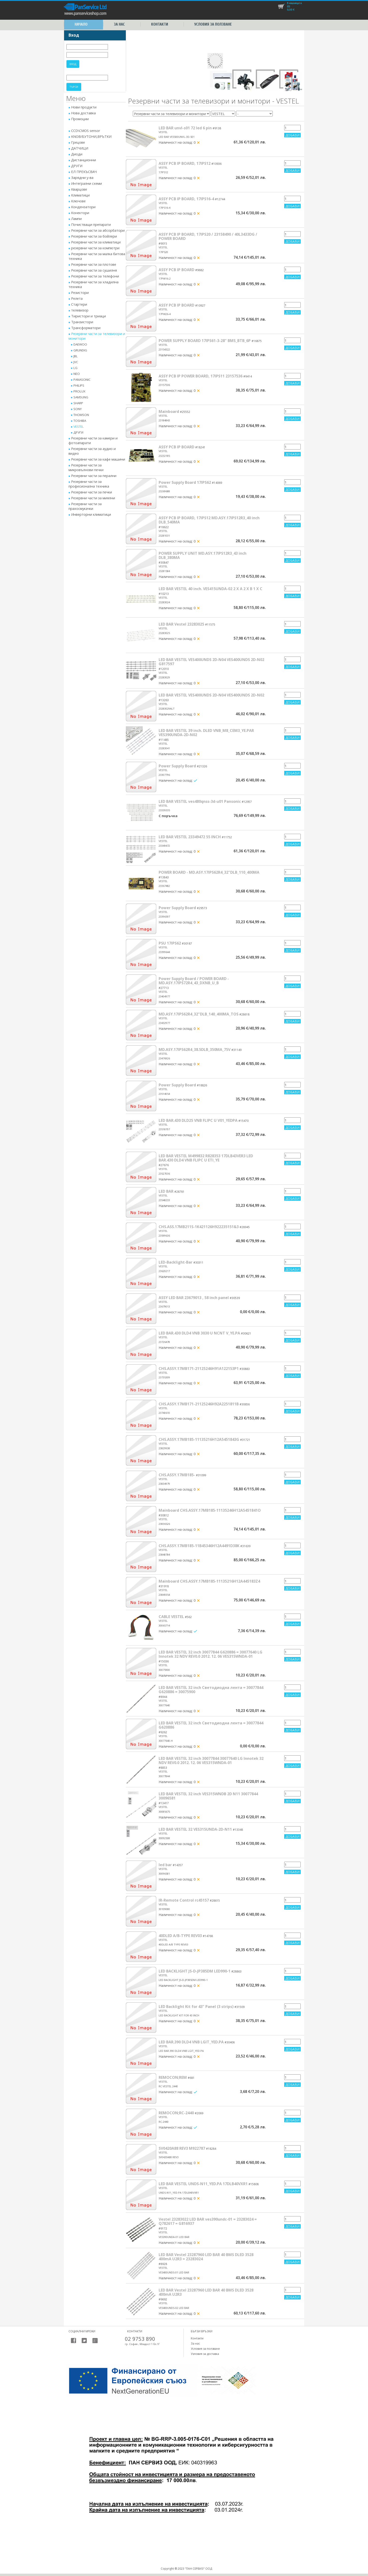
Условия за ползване (213, 24)
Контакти (159, 24)
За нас (119, 24)
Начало (81, 24)
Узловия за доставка (205, 2354)
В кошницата (294, 3)
